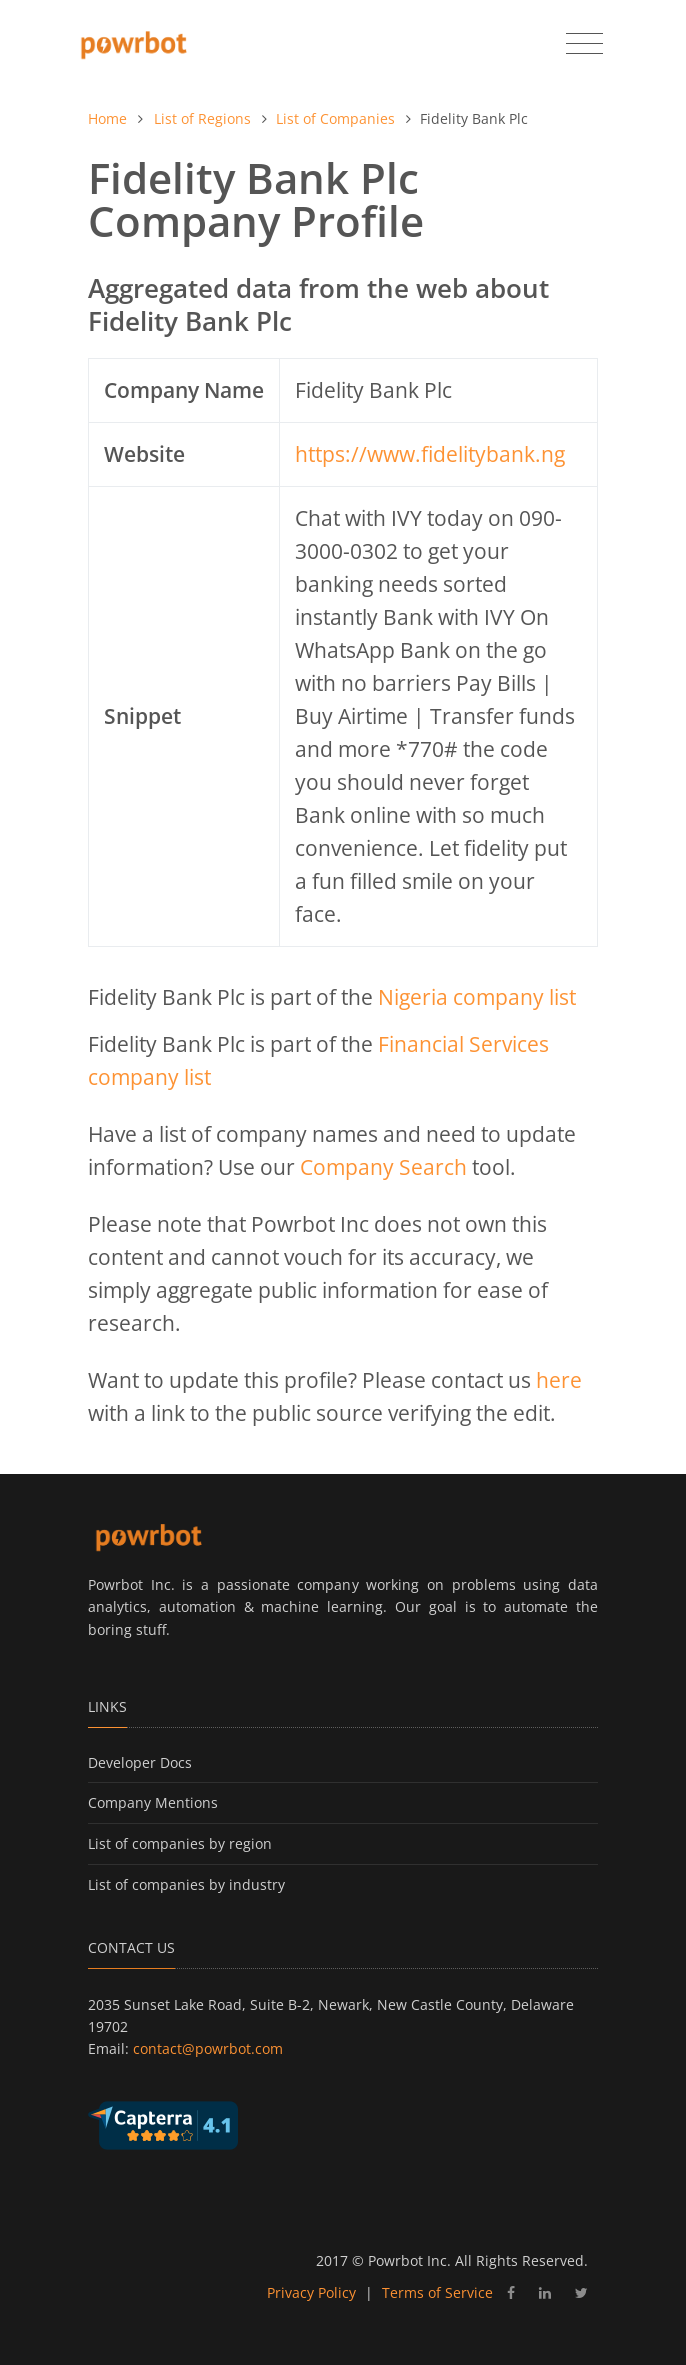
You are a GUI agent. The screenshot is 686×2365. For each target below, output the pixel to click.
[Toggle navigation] (584, 44)
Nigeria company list (477, 997)
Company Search (383, 1167)
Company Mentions (153, 1802)
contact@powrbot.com (208, 2048)
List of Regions (202, 118)
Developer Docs (140, 1762)
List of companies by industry (186, 1884)
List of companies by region (180, 1843)
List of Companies (335, 118)
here (559, 1380)
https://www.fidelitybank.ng (430, 454)
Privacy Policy (311, 2292)
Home (107, 118)
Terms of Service (437, 2292)
